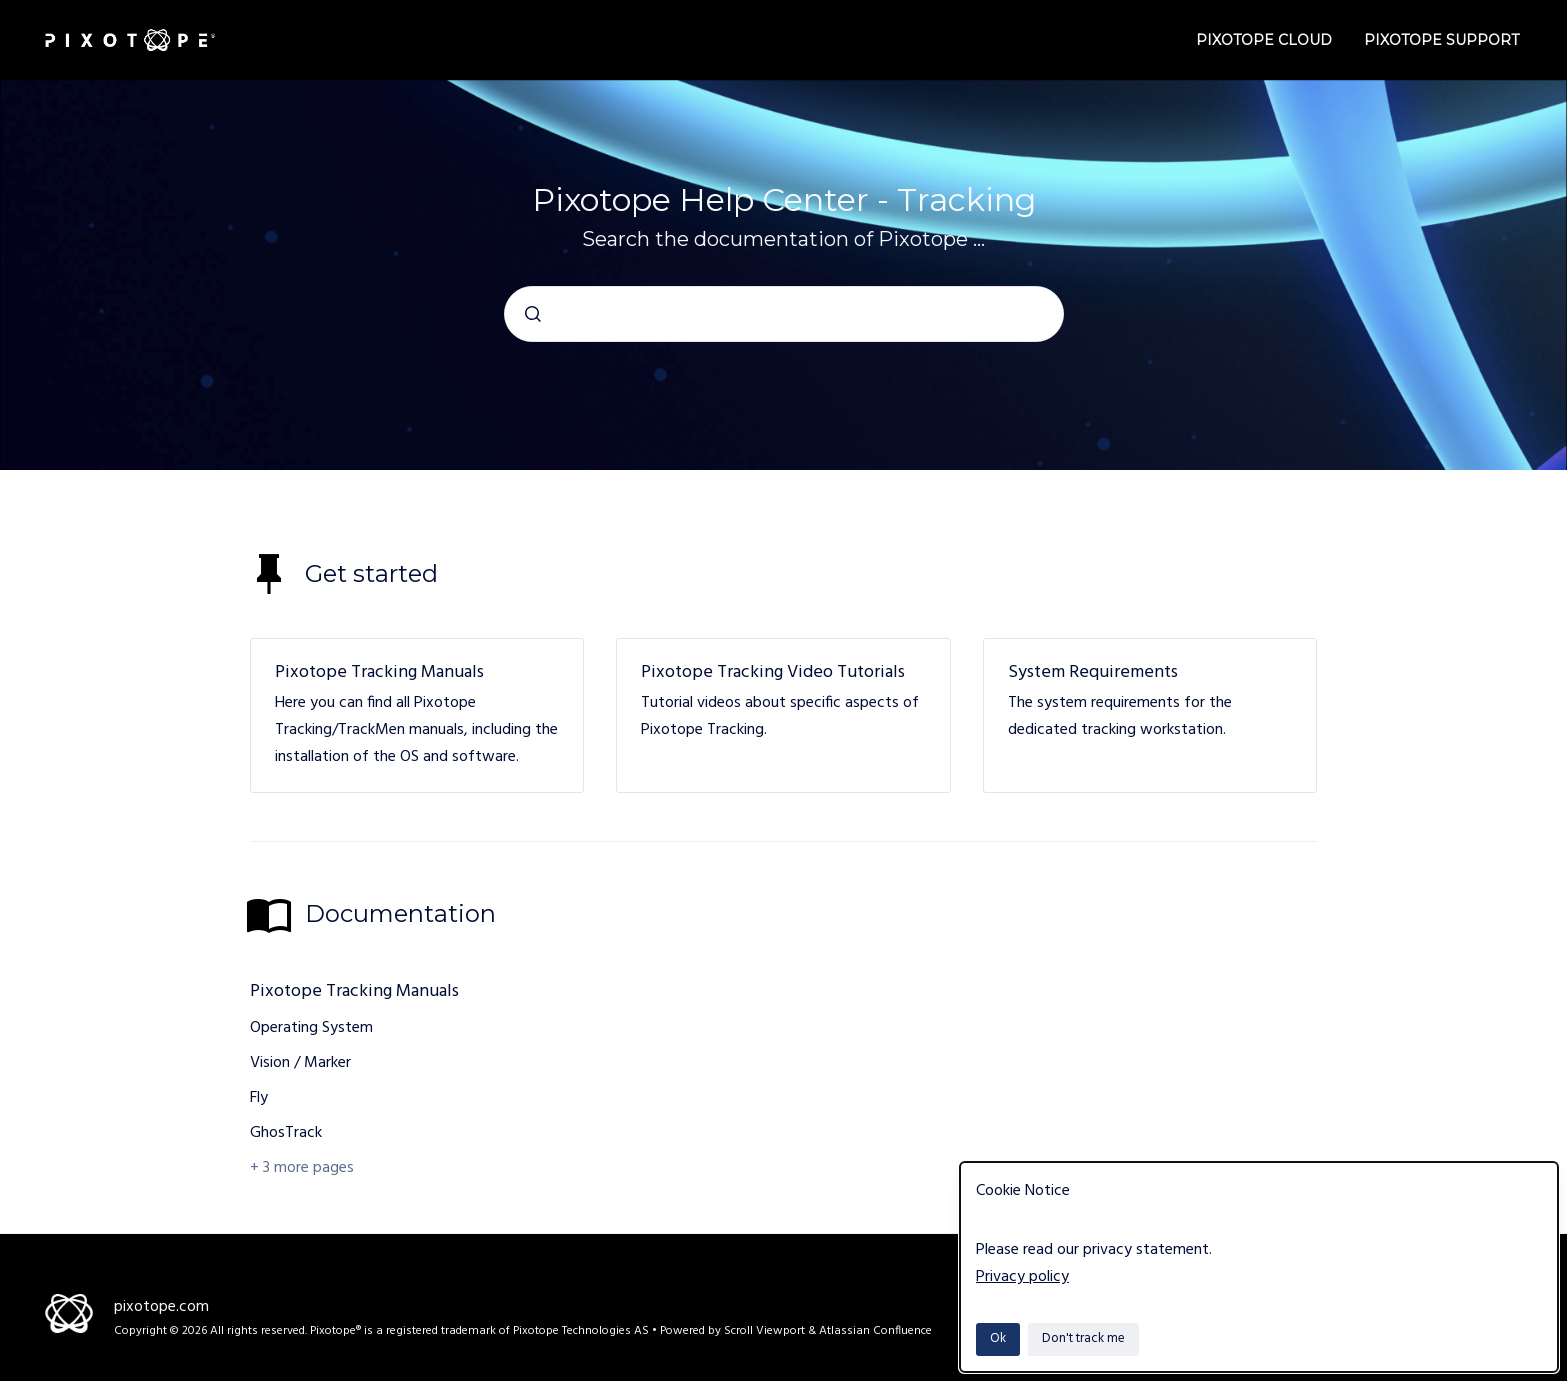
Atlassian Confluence (875, 1331)
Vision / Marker (300, 1063)
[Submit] (533, 314)
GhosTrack (286, 1133)
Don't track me (1083, 1338)
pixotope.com (161, 1307)
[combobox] (784, 314)
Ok (998, 1338)
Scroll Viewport (766, 1331)
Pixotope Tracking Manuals (379, 672)
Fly (259, 1098)
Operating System (311, 1028)
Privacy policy (1022, 1277)
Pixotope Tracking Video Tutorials (773, 672)
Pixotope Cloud (1264, 40)
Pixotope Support (1441, 40)
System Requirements (1093, 672)
